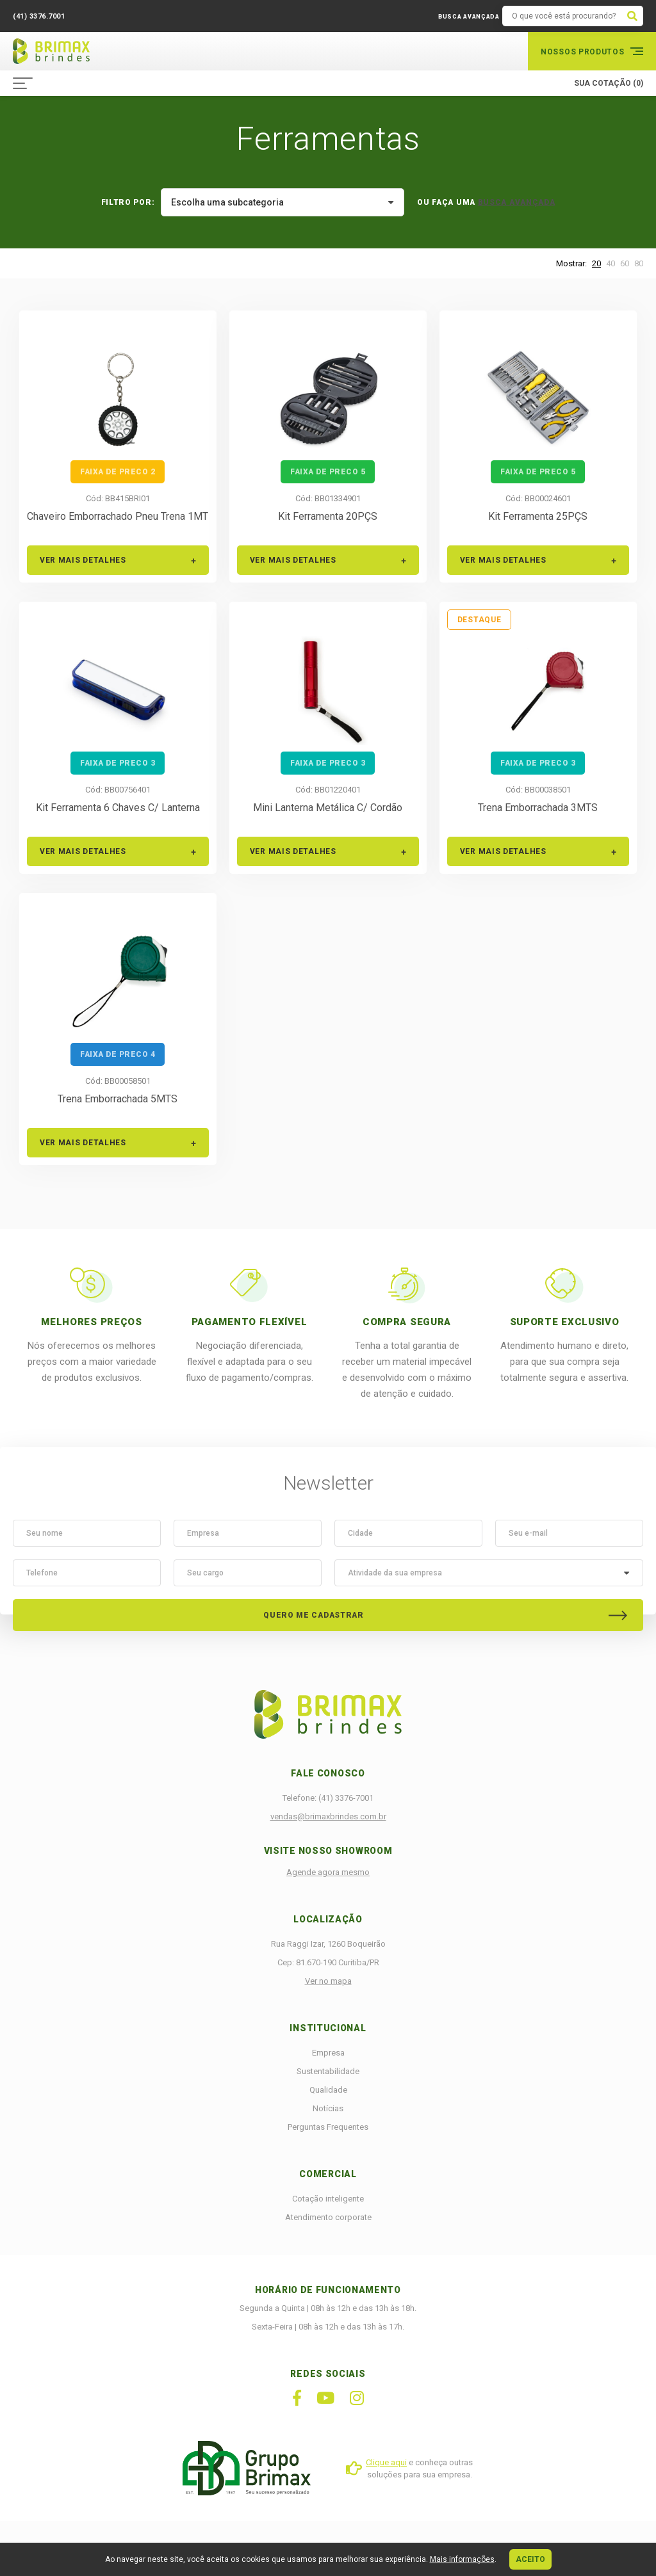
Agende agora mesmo (328, 1872)
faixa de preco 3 (117, 763)
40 (610, 263)
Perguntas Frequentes (328, 2127)
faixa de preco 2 (117, 471)
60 (624, 263)
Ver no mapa (328, 1981)
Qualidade (328, 2090)
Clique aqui (386, 2462)
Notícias (328, 2108)
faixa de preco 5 (327, 471)
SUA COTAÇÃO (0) (608, 83)
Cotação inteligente (328, 2198)
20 (596, 263)
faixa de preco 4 (117, 1054)
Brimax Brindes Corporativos (51, 51)
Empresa (328, 2052)
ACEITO (530, 2559)
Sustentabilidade (328, 2071)
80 (638, 263)
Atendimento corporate (328, 2217)
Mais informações (462, 2559)
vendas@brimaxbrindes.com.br (328, 1816)
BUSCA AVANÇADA (469, 16)
